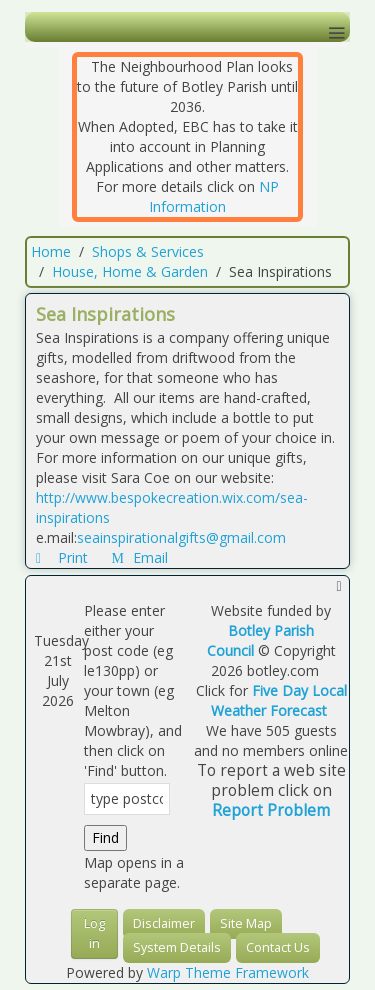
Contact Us (278, 947)
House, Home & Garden (130, 271)
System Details (177, 947)
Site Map (246, 923)
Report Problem (271, 810)
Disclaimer (164, 923)
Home (51, 251)
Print (64, 557)
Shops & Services (148, 251)
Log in (94, 933)
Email (140, 557)
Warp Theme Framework (228, 972)
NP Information (214, 196)
